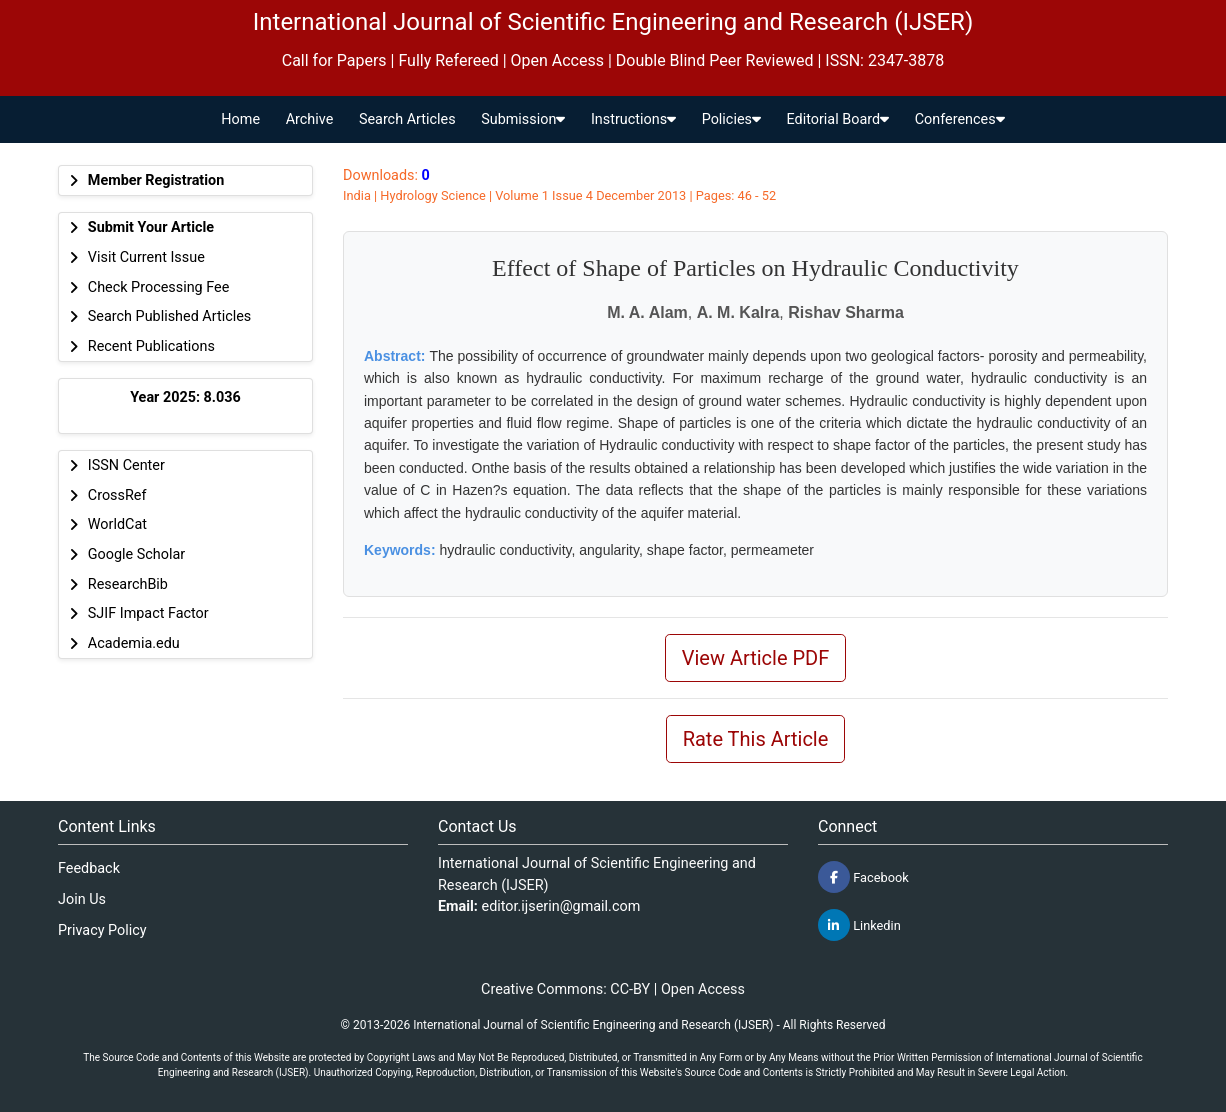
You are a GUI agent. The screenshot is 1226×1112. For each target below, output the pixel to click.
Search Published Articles (169, 316)
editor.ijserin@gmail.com (561, 906)
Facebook (863, 877)
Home (240, 119)
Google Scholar (136, 554)
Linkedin (859, 925)
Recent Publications (151, 346)
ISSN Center (126, 465)
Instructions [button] (633, 119)
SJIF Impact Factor (148, 613)
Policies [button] (731, 119)
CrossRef (117, 495)
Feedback (89, 868)
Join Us (82, 899)
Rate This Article (756, 739)
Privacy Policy (102, 930)
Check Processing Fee (159, 287)
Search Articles (407, 119)
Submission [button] (523, 119)
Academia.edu (134, 643)
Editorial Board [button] (838, 119)
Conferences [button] (960, 119)
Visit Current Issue (146, 257)
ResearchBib (128, 584)
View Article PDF (756, 658)
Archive (310, 119)
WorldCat (117, 524)
